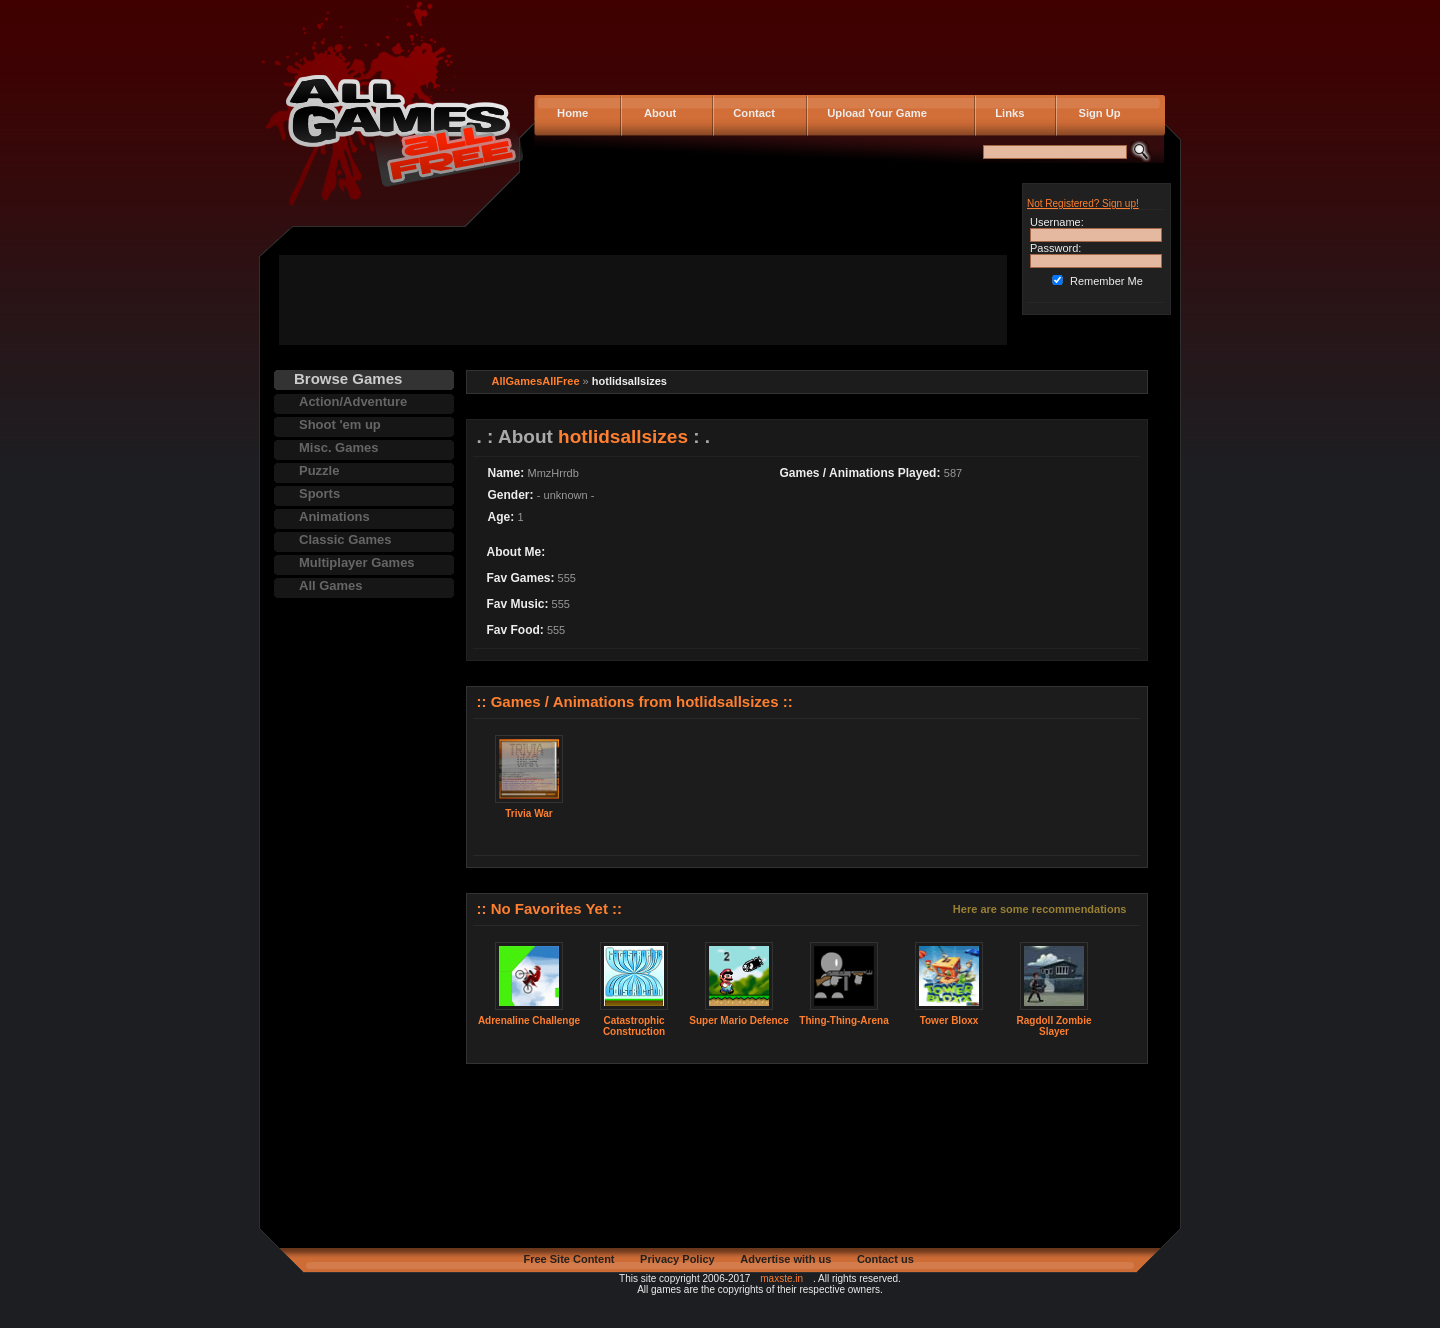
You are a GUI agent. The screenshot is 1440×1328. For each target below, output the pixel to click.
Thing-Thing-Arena (843, 1020)
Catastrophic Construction (634, 1026)
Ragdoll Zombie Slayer (1054, 1026)
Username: (1057, 222)
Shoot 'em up (340, 424)
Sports (319, 493)
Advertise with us (785, 1259)
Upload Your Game (874, 113)
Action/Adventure (353, 401)
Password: (1055, 248)
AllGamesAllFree (536, 381)
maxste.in (781, 1278)
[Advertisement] (643, 300)
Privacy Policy (677, 1259)
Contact (751, 113)
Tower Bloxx (949, 1020)
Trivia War (528, 813)
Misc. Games (339, 447)
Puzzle (319, 470)
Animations (334, 516)
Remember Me (1106, 281)
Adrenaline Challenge (529, 1020)
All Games (331, 585)
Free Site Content (568, 1259)
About (655, 113)
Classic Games (345, 539)
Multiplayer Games (357, 562)
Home (571, 113)
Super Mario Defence (738, 1020)
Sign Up (1093, 113)
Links (1006, 113)
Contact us (885, 1259)
